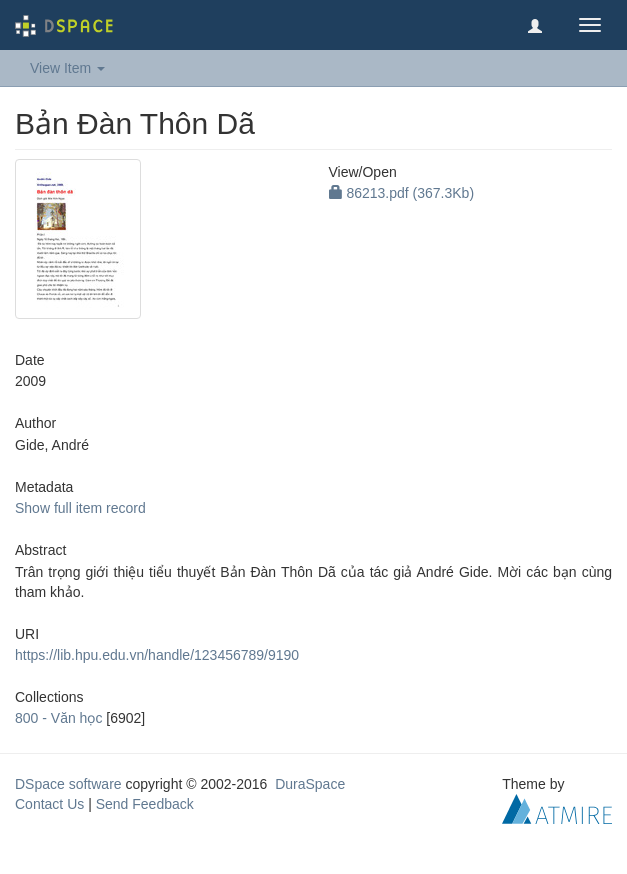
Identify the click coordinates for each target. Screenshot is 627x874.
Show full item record (80, 508)
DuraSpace (310, 784)
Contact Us (49, 804)
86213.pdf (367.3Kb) (402, 193)
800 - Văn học (58, 718)
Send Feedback (145, 804)
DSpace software (68, 784)
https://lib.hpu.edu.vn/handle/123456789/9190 (157, 655)
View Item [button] (67, 68)
